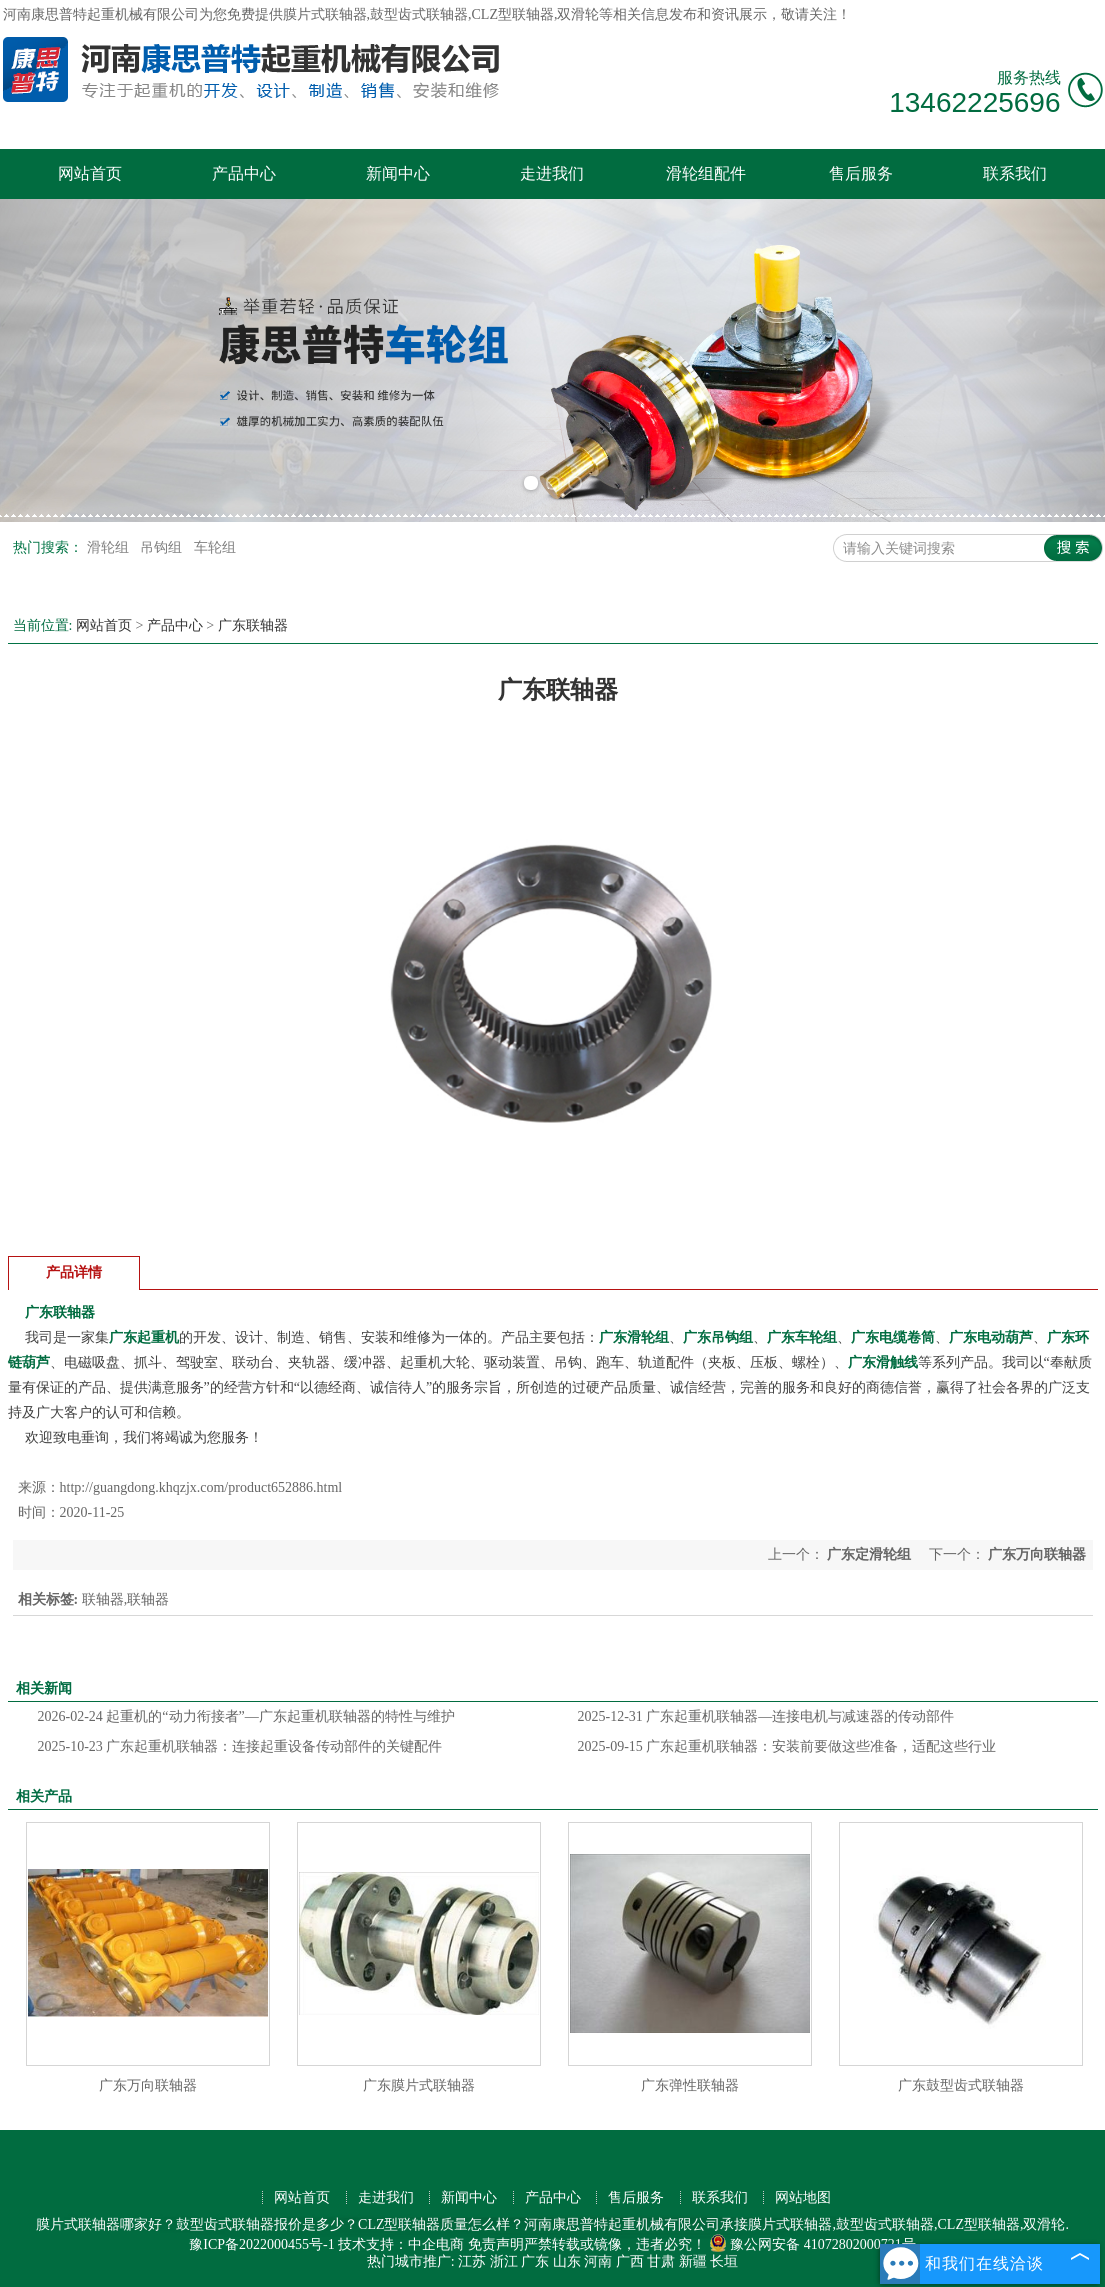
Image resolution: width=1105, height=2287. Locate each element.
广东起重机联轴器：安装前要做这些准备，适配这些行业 (787, 1746)
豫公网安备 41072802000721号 (812, 2244)
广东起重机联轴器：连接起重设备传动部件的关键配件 (240, 1746)
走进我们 (552, 173)
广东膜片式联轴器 (419, 2085)
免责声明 (496, 2244)
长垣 (724, 2261)
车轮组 (215, 547)
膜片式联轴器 (325, 14)
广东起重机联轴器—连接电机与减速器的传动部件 (766, 1716)
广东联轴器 (253, 625)
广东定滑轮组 (869, 1554)
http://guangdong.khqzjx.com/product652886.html (201, 1487)
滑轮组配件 (706, 173)
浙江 (504, 2261)
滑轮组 (110, 547)
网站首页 (90, 173)
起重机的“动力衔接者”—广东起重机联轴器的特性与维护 (246, 1716)
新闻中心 (398, 173)
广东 (535, 2261)
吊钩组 (163, 547)
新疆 (693, 2261)
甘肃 (661, 2261)
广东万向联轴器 (1036, 1554)
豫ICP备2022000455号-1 (261, 2244)
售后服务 (861, 173)
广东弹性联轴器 (690, 2085)
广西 (630, 2261)
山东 (567, 2261)
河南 (598, 2261)
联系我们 (1015, 173)
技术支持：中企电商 (401, 2244)
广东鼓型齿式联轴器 (961, 2085)
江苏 (472, 2261)
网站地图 (803, 2197)
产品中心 (244, 173)
